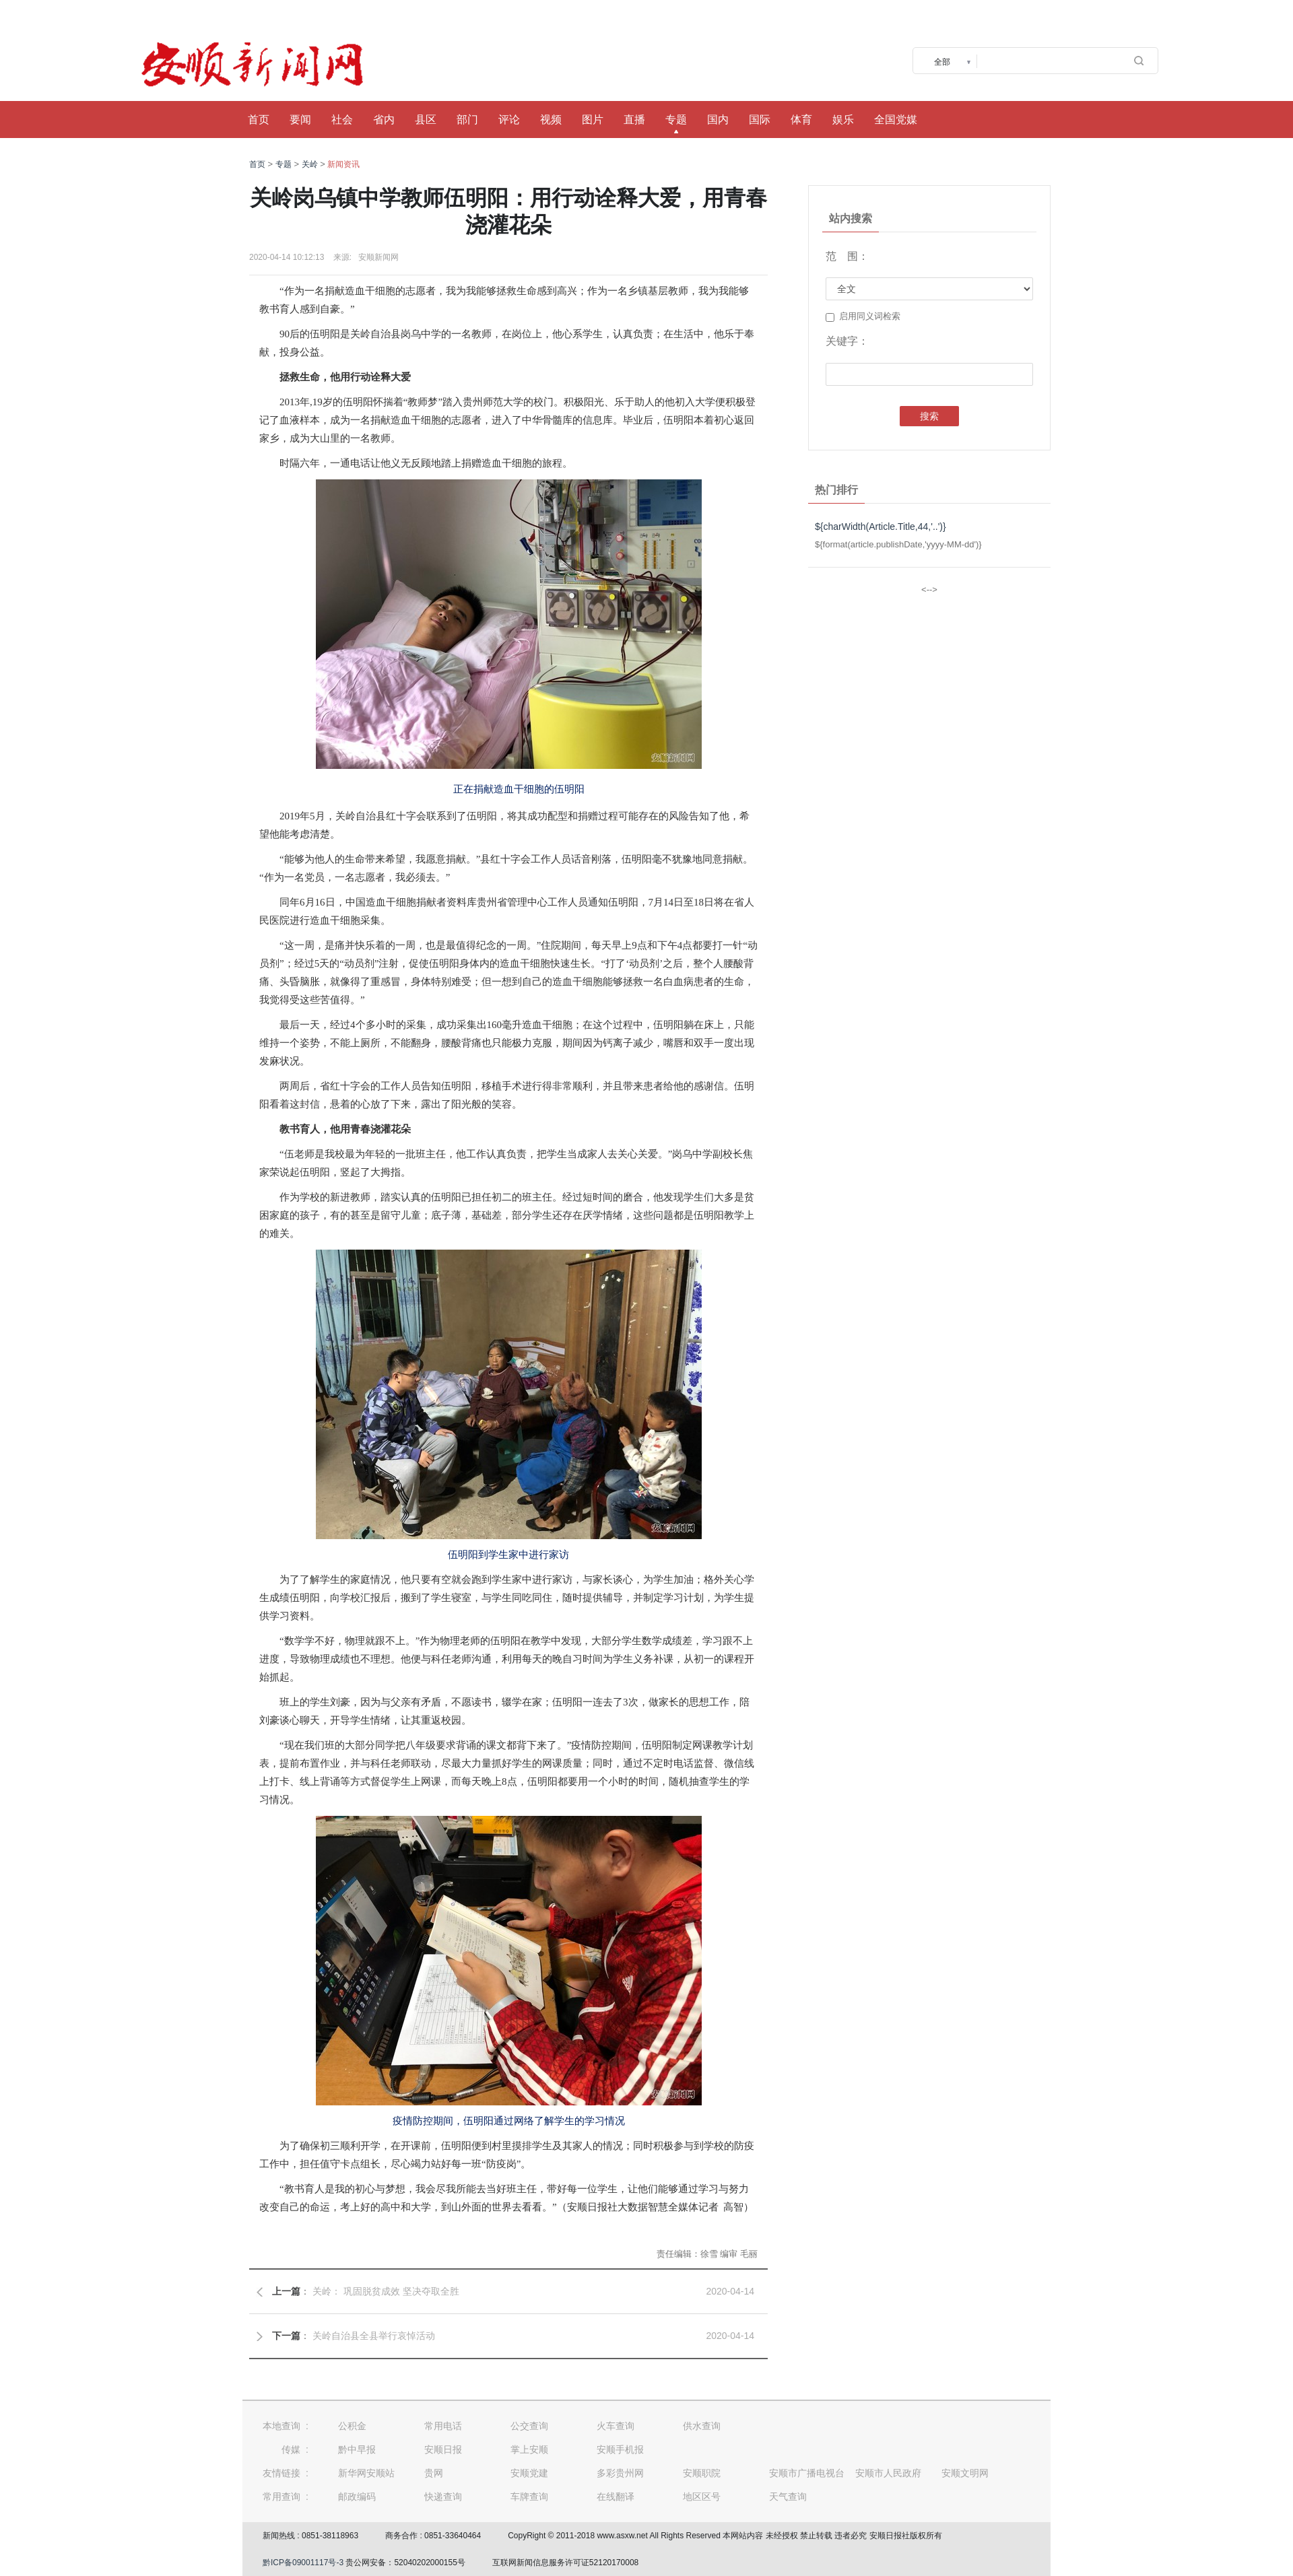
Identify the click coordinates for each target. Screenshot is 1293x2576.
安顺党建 (529, 2473)
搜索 (929, 416)
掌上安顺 (529, 2449)
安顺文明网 (965, 2473)
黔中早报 (357, 2449)
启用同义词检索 (863, 316)
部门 (467, 119)
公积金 (352, 2425)
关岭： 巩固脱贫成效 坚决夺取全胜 (385, 2291)
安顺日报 (443, 2449)
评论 (509, 119)
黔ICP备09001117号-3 (303, 2562)
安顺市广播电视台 (806, 2473)
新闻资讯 (343, 164)
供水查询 (702, 2425)
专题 (676, 119)
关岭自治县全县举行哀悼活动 (373, 2335)
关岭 (310, 164)
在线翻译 (615, 2496)
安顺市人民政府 (888, 2473)
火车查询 (615, 2425)
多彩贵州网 (620, 2473)
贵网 (433, 2473)
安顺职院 (702, 2473)
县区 (425, 119)
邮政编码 (357, 2496)
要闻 (300, 119)
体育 (801, 119)
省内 (384, 119)
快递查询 (443, 2496)
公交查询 (529, 2425)
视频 (551, 119)
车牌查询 (529, 2496)
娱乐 (843, 119)
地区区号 (702, 2496)
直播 (634, 119)
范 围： (847, 256)
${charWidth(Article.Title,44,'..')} (880, 526)
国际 (759, 119)
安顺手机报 (620, 2449)
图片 (592, 119)
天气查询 (788, 2496)
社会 (342, 119)
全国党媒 (895, 119)
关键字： (847, 341)
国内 (718, 119)
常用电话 (443, 2425)
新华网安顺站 (366, 2473)
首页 (258, 119)
